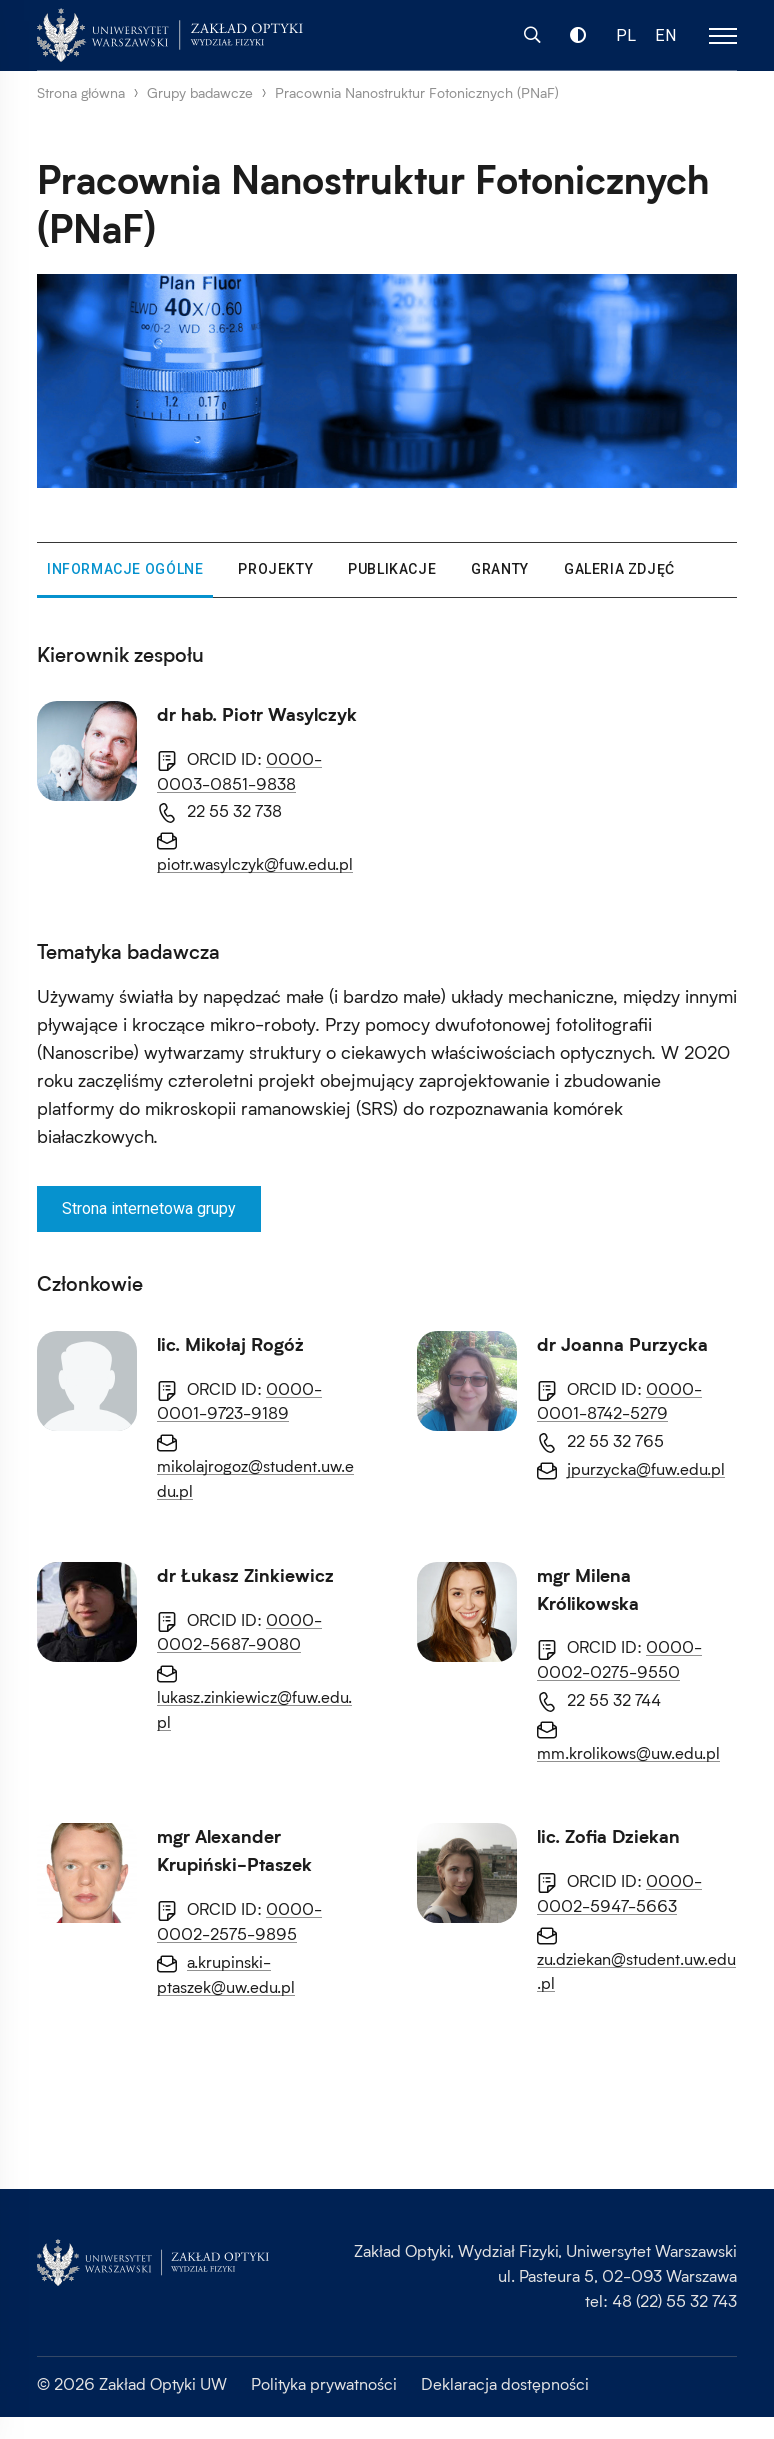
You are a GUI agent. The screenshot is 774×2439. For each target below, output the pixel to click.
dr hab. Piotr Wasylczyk (257, 714)
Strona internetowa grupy (149, 1208)
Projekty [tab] (275, 569)
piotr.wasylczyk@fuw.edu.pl (255, 863)
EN (666, 35)
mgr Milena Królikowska (257, 2015)
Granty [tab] (500, 569)
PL (626, 35)
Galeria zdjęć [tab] (619, 569)
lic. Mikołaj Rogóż (230, 1344)
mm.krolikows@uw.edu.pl (248, 2164)
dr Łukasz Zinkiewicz (245, 1784)
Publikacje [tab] (392, 569)
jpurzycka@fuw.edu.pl (266, 1699)
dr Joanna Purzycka (242, 1575)
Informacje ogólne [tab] (125, 569)
